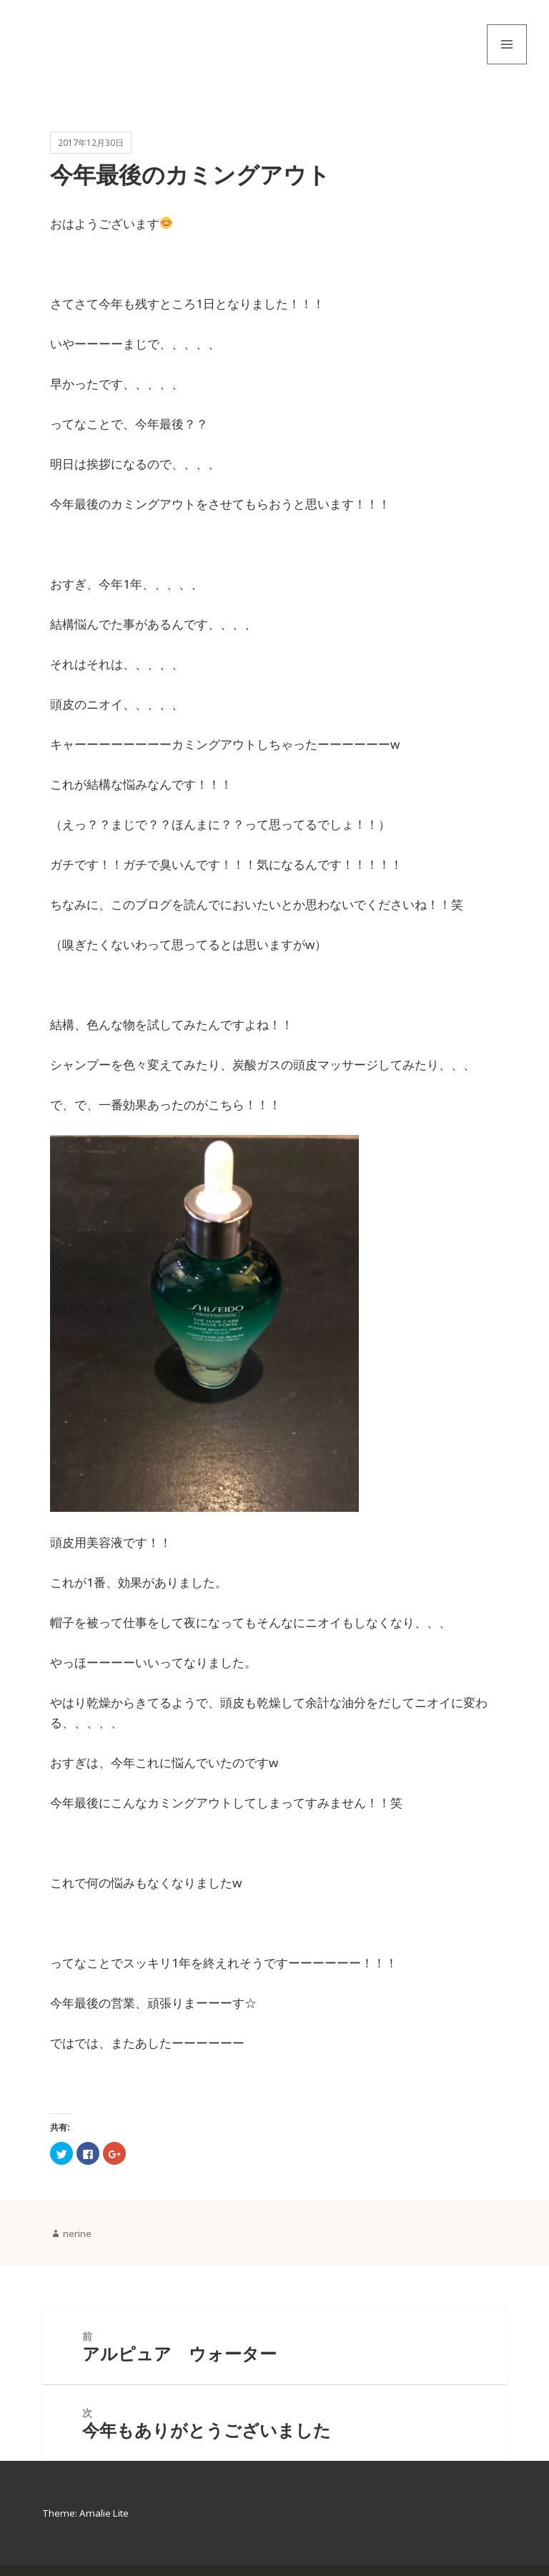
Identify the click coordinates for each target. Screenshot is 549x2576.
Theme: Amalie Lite (87, 2524)
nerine (77, 2241)
